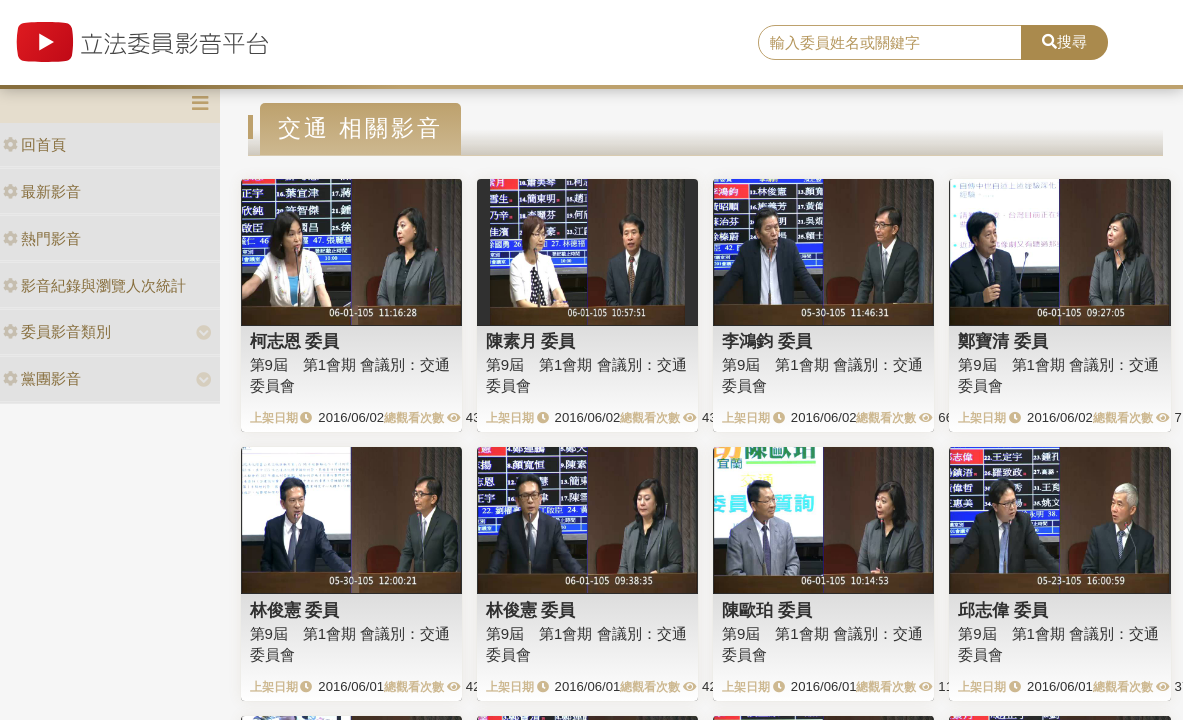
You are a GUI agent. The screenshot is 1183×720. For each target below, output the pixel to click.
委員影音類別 (57, 331)
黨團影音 (42, 378)
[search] (890, 43)
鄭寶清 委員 (1003, 341)
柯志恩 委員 (295, 341)
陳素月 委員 (531, 341)
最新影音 (42, 191)
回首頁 (34, 144)
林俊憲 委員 (295, 610)
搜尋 (1064, 41)
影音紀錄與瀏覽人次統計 (94, 285)
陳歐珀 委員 (767, 610)
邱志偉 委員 (1003, 610)
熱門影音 (42, 238)
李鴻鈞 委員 (767, 341)
